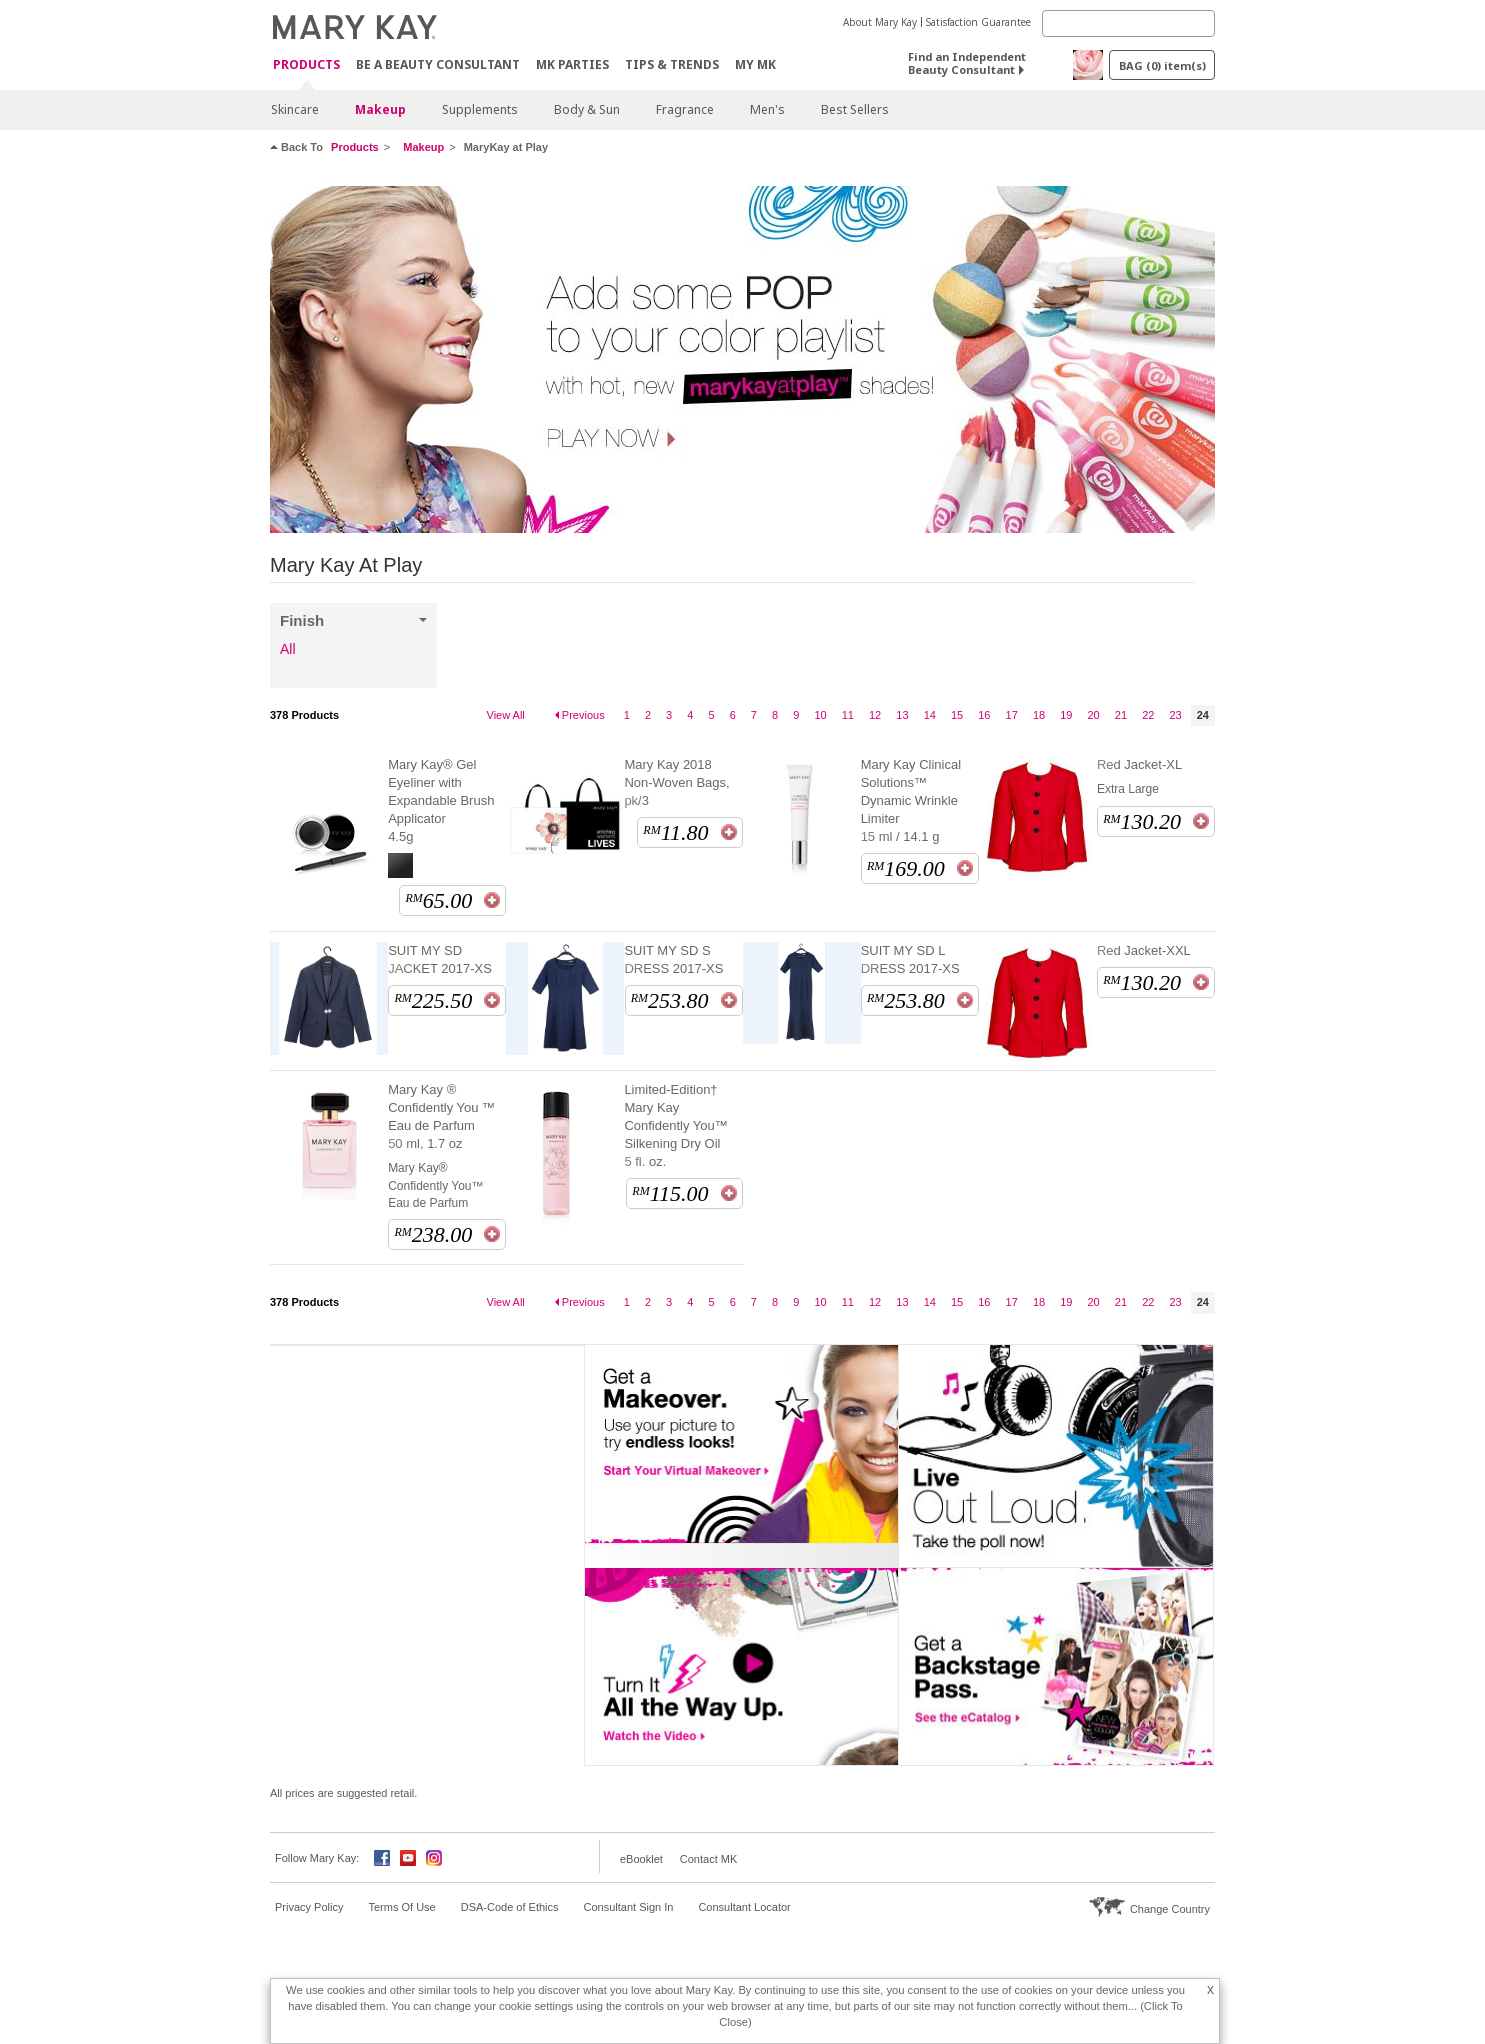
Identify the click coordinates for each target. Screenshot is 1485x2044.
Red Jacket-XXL (1144, 950)
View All (506, 715)
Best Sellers (855, 109)
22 (1148, 715)
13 (902, 715)
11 (848, 715)
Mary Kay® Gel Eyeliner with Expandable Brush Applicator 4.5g (441, 800)
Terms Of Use (401, 1907)
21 (1121, 715)
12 (875, 715)
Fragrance (685, 109)
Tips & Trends (672, 64)
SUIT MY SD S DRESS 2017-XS (673, 959)
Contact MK (708, 1859)
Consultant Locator (744, 1907)
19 (1066, 715)
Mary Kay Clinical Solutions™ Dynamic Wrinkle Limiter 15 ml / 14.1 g (911, 800)
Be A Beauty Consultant (438, 64)
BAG (1162, 65)
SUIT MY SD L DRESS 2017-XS (910, 959)
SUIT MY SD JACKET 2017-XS (440, 959)
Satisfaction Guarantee (978, 22)
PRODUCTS (306, 65)
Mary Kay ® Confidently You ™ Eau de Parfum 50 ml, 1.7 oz (441, 1116)
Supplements (480, 109)
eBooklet (641, 1859)
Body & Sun (587, 109)
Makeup (380, 109)
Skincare (295, 109)
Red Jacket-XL (1139, 764)
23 (1175, 715)
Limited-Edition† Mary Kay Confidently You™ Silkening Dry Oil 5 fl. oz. (675, 1125)
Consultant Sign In (629, 1907)
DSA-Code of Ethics (510, 1907)
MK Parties (572, 64)
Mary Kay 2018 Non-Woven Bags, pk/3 (676, 782)
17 (1012, 715)
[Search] (1128, 23)
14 (930, 715)
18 (1039, 715)
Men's (767, 109)
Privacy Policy (309, 1907)
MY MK (755, 64)
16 (984, 715)
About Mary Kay (880, 22)
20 (1094, 715)
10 (820, 715)
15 (957, 715)
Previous (583, 715)
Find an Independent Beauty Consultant (967, 63)
